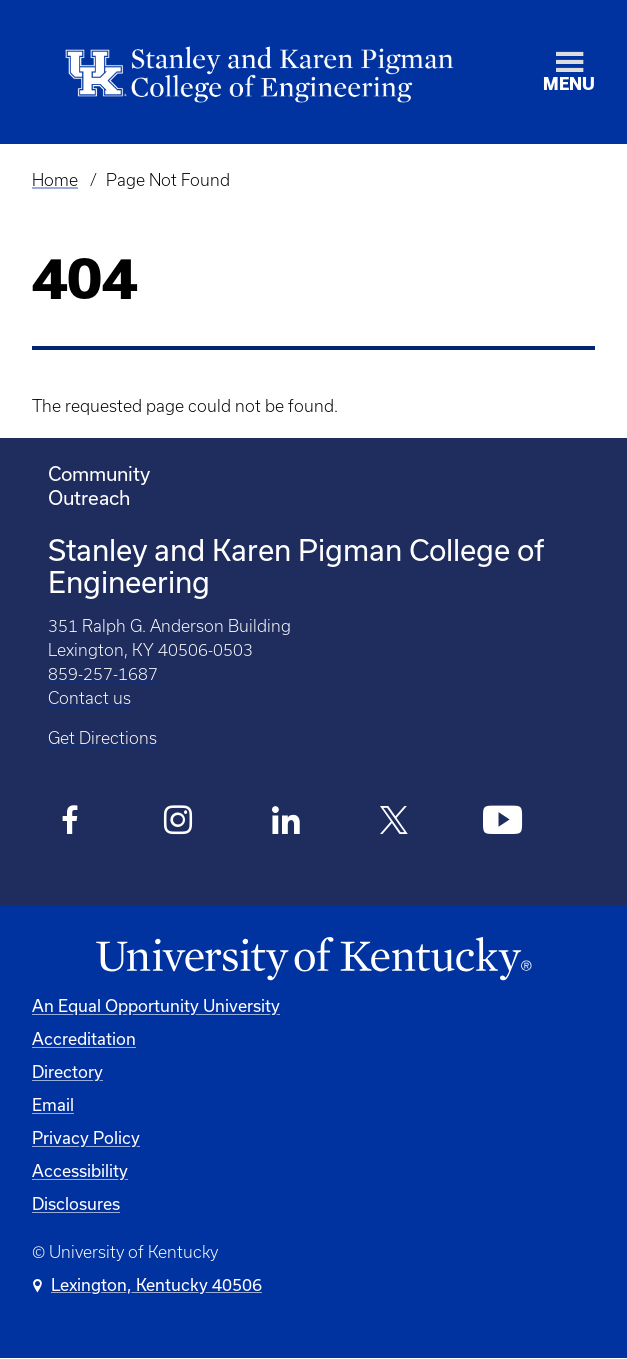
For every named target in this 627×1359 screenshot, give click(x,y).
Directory (67, 1071)
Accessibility (80, 1170)
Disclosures (76, 1203)
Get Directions (102, 738)
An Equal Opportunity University (156, 1005)
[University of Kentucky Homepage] (313, 959)
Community (99, 473)
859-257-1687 (103, 674)
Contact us (89, 698)
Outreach (89, 497)
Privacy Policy (86, 1137)
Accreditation (84, 1038)
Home (55, 180)
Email (53, 1104)
